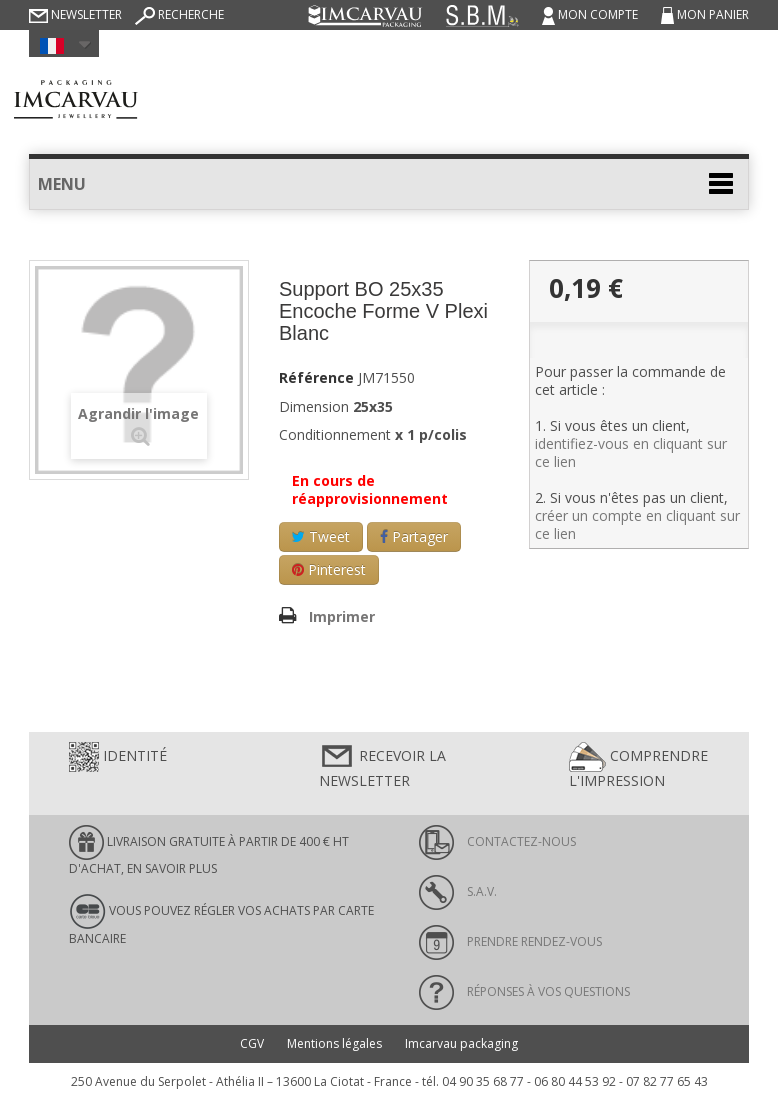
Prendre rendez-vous (510, 941)
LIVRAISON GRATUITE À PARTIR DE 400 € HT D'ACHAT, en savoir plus (209, 851)
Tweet (321, 536)
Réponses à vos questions (524, 991)
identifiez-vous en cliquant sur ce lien (631, 452)
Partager (414, 536)
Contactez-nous (497, 841)
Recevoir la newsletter (382, 766)
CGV (252, 1043)
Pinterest (329, 569)
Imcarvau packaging (461, 1043)
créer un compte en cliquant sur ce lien (637, 524)
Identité (118, 757)
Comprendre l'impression (638, 766)
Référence (316, 378)
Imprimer (342, 616)
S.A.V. (458, 891)
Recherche (179, 14)
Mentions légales (334, 1043)
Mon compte (591, 14)
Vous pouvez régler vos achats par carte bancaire (221, 920)
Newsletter (75, 14)
